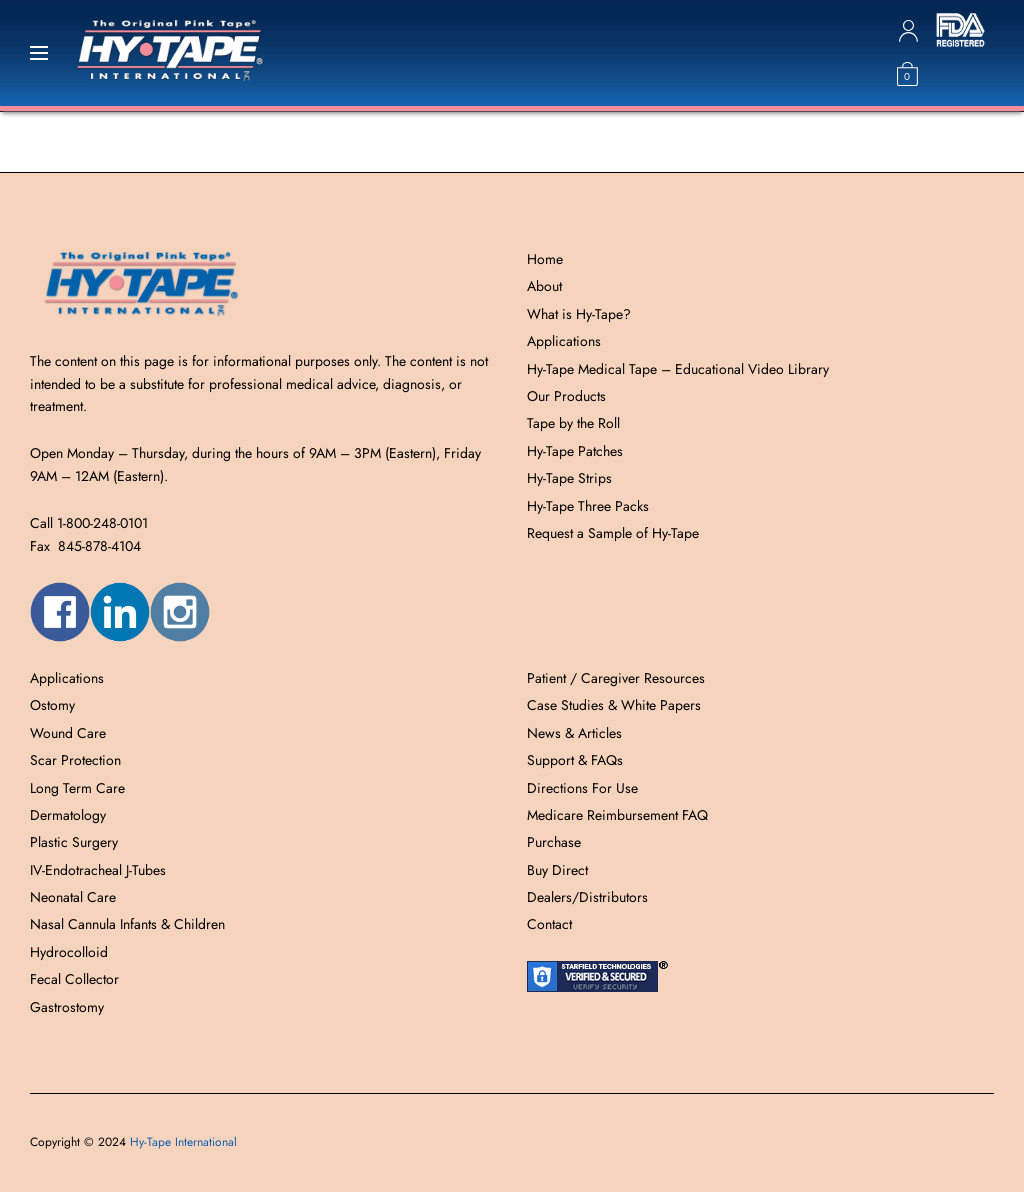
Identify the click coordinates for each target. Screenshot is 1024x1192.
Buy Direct (557, 870)
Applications (564, 341)
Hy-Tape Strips (569, 478)
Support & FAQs (575, 760)
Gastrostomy (67, 1007)
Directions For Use (582, 788)
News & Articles (574, 733)
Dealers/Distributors (587, 897)
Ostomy (52, 705)
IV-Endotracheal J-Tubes (98, 870)
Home (545, 259)
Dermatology (68, 815)
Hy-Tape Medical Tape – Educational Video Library (678, 369)
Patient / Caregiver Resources (616, 678)
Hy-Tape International (183, 1142)
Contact (549, 924)
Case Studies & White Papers (614, 705)
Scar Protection (75, 760)
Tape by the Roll (573, 423)
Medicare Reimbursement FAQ (617, 815)
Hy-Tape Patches (575, 451)
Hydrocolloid (69, 952)
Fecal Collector (74, 979)
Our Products (566, 396)
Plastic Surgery (74, 842)
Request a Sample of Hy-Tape (613, 533)
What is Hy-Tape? (579, 314)
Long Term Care (77, 788)
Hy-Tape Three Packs (588, 506)
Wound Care (68, 733)
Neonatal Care (73, 897)
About (544, 286)
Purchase (554, 842)
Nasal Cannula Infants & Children (127, 924)
